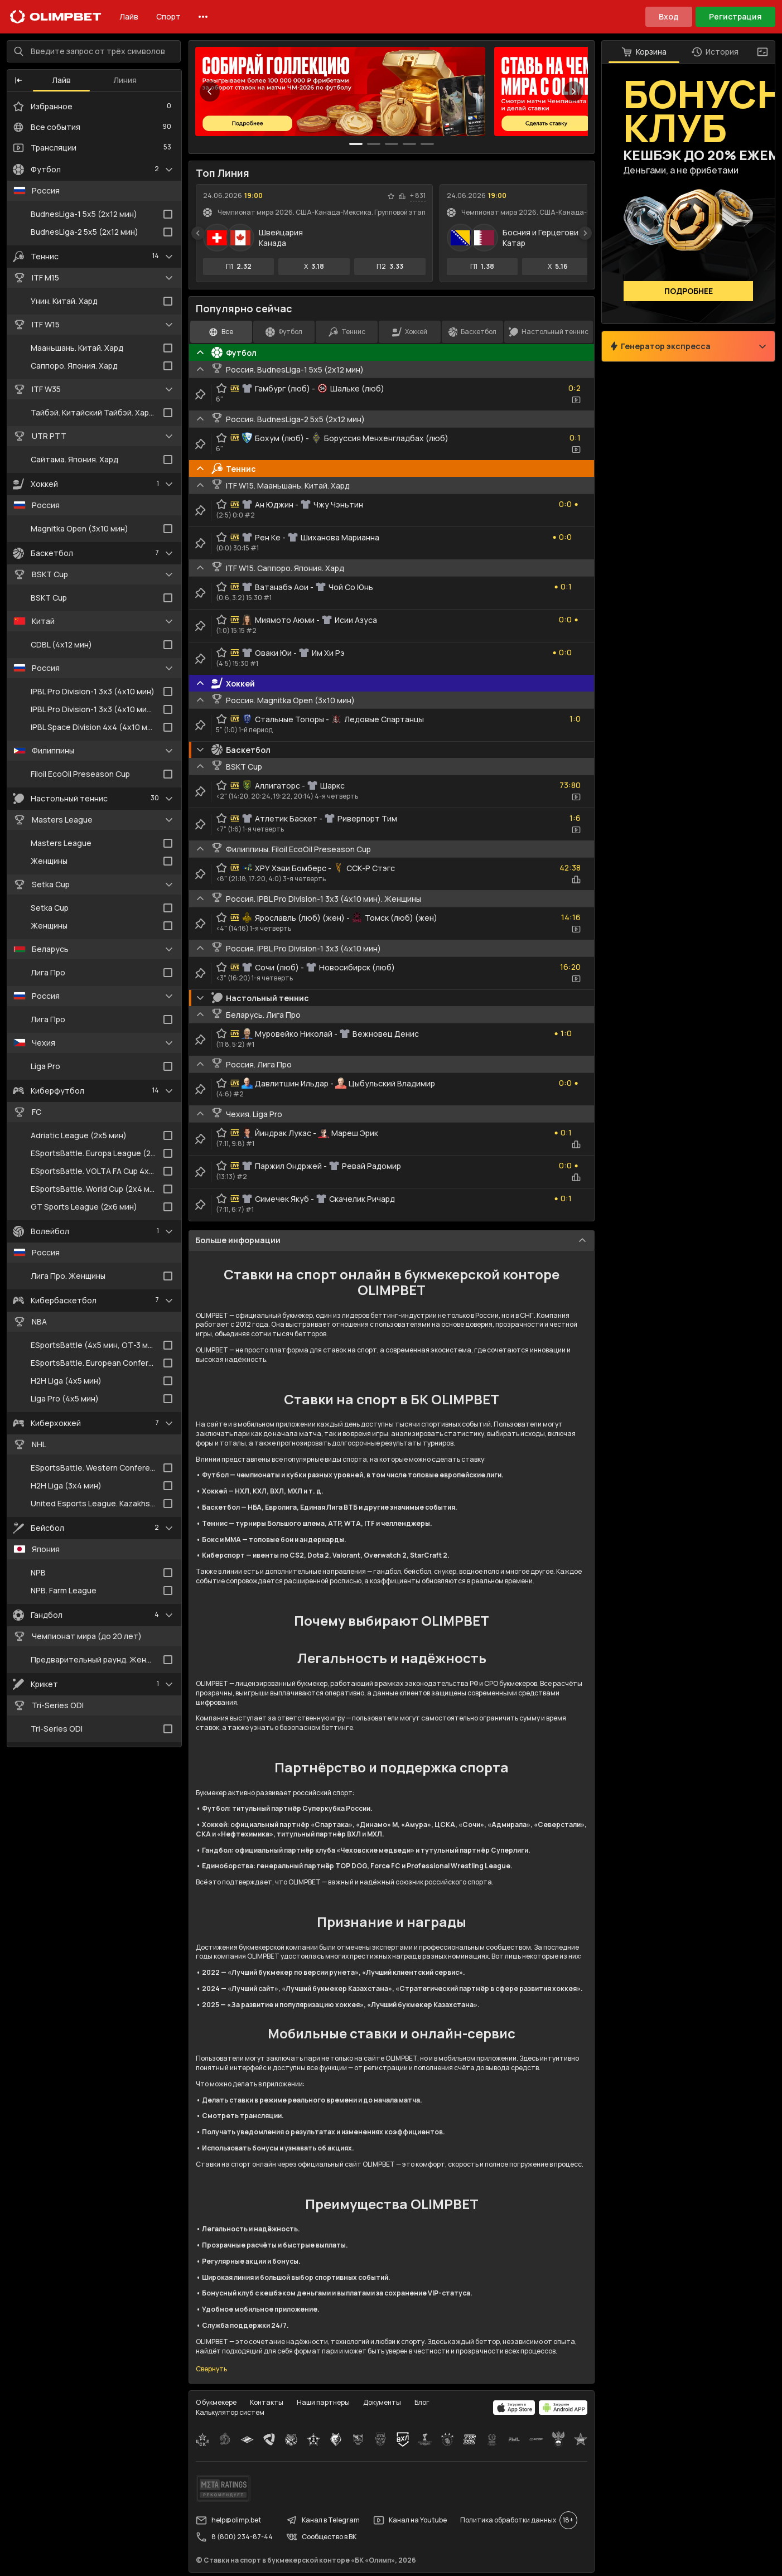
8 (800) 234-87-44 (234, 2537)
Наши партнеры (323, 2402)
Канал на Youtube (410, 2520)
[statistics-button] (402, 196)
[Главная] (56, 16)
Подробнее (688, 291)
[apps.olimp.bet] (514, 2407)
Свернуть (211, 2369)
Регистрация (735, 16)
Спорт (168, 16)
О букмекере (216, 2402)
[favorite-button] (391, 196)
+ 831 (418, 195)
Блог (421, 2402)
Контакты (266, 2402)
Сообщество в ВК (321, 2537)
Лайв (128, 16)
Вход (669, 16)
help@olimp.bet (228, 2520)
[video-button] (576, 400)
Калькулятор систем (230, 2412)
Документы (382, 2402)
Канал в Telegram (323, 2520)
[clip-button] (200, 394)
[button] (18, 81)
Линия (125, 80)
